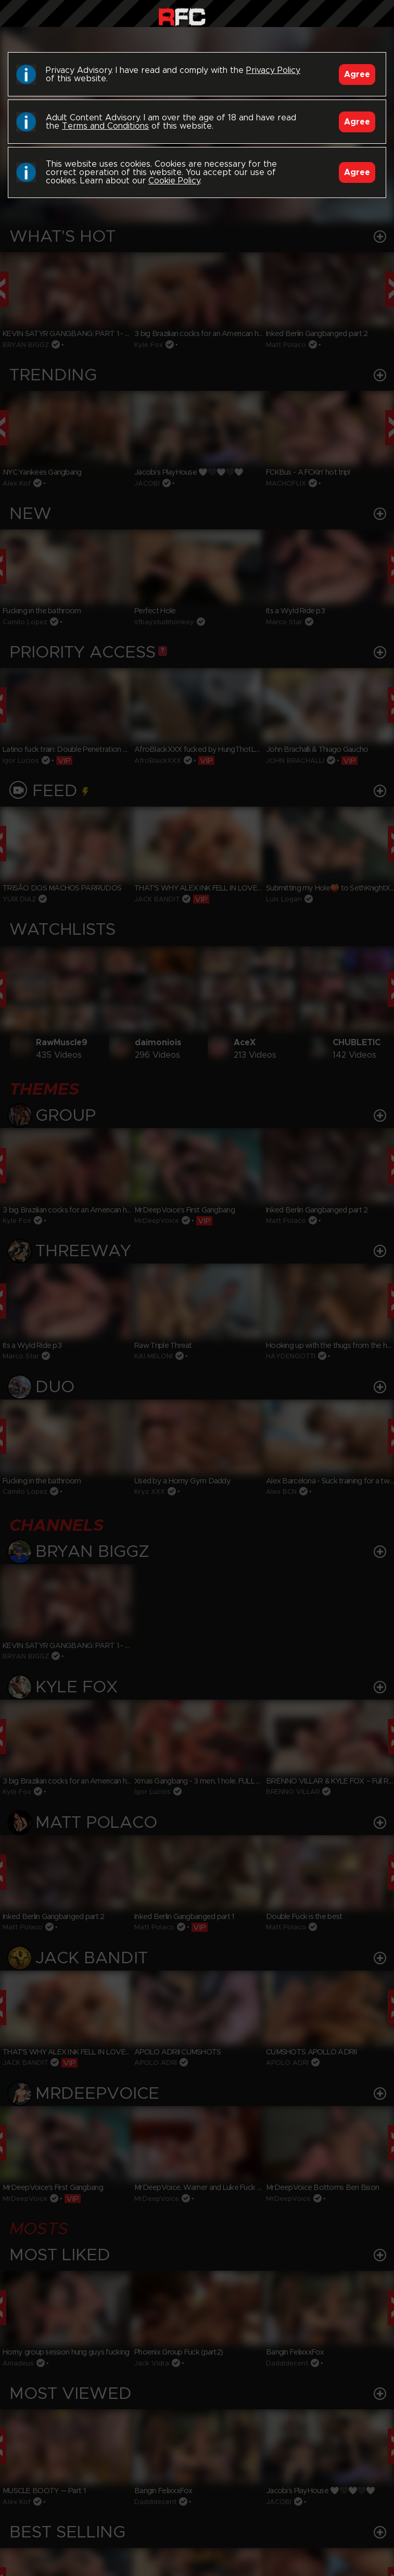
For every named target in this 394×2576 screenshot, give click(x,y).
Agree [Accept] (357, 74)
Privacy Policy (273, 70)
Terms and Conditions (105, 126)
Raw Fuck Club (182, 16)
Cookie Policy (174, 181)
